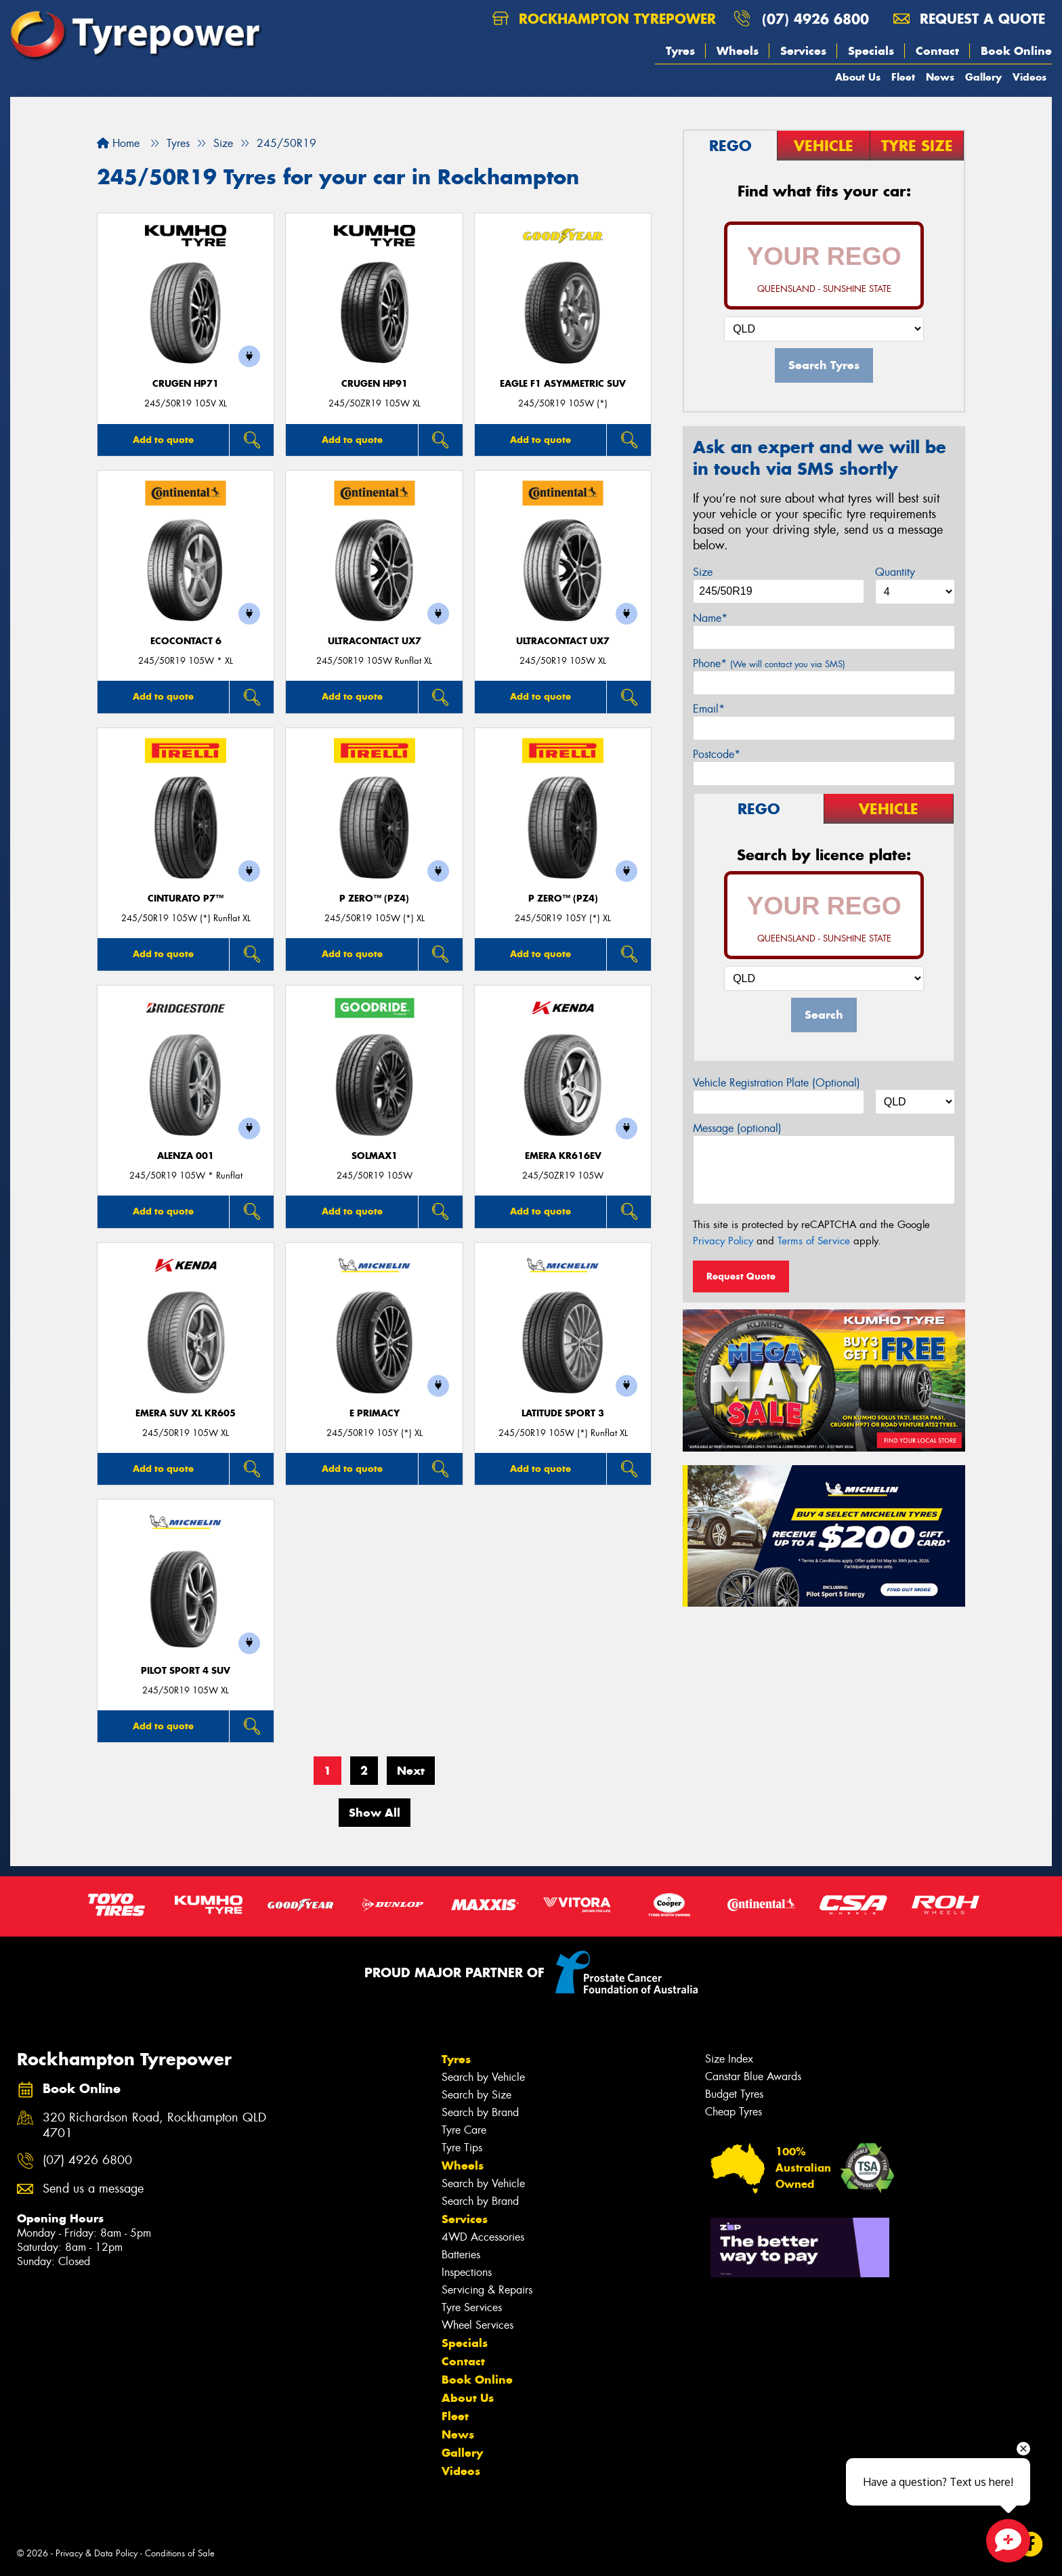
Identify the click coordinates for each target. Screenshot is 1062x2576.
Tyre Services (472, 2307)
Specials (871, 50)
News (940, 76)
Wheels (738, 50)
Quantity (895, 572)
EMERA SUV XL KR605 (185, 1413)
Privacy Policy (723, 1241)
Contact (937, 50)
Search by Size (476, 2095)
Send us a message (93, 2189)
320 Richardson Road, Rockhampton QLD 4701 (154, 2125)
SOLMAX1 (375, 1156)
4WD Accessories (483, 2237)
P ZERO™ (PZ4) (374, 898)
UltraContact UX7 (374, 641)
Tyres (680, 50)
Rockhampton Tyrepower (604, 18)
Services (803, 50)
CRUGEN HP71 (185, 383)
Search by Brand (480, 2112)
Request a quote (969, 18)
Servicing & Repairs (487, 2290)
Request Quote (741, 1276)
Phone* (769, 663)
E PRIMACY (374, 1413)
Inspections (467, 2272)
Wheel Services (477, 2325)
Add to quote (163, 440)
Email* (709, 709)
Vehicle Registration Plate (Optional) (776, 1083)
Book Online (1016, 50)
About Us (857, 76)
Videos (1029, 76)
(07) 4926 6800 (815, 18)
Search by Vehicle (483, 2077)
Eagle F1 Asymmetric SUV (563, 383)
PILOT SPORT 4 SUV (185, 1670)
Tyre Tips (462, 2147)
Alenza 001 (185, 1156)
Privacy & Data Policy (96, 2553)
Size (703, 572)
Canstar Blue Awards (753, 2076)
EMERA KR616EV (563, 1156)
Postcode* (716, 754)
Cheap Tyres (733, 2112)
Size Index (729, 2059)
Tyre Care (464, 2130)
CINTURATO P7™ (186, 898)
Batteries (461, 2254)
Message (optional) (737, 1128)
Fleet (903, 76)
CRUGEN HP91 (374, 383)
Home (118, 143)
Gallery (983, 76)
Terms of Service (814, 1241)
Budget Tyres (734, 2094)
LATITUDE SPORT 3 (563, 1413)
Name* (710, 618)
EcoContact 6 (185, 641)
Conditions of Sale (180, 2553)
